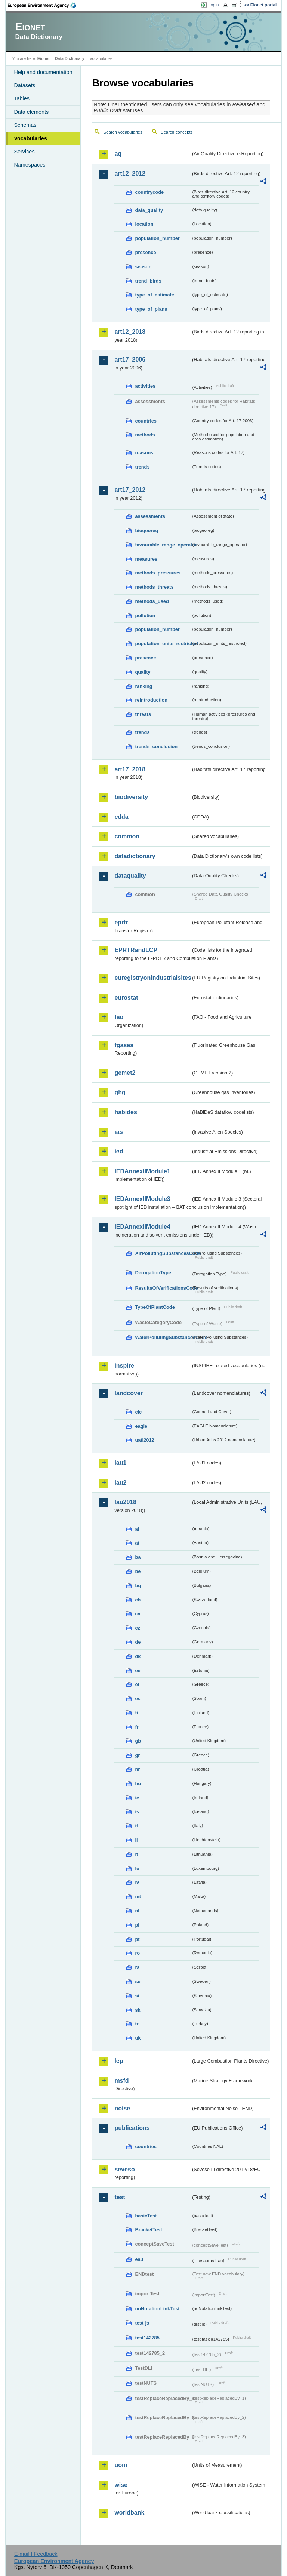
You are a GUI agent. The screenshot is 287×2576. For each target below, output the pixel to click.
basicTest (146, 2216)
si (137, 1996)
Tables (22, 98)
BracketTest (148, 2229)
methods (145, 435)
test (119, 2197)
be (138, 1571)
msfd (121, 2080)
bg (138, 1585)
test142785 (147, 2338)
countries (146, 421)
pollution (145, 615)
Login (213, 5)
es (137, 1698)
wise (120, 2485)
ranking (143, 686)
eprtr (121, 922)
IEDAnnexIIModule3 (142, 1199)
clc (138, 1412)
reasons (144, 452)
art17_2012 (129, 490)
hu (138, 1783)
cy (137, 1613)
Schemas (25, 125)
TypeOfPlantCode (155, 1307)
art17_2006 (129, 359)
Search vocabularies (122, 132)
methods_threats (154, 587)
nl (137, 1911)
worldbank (129, 2512)
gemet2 (124, 1073)
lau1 (120, 1463)
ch (138, 1600)
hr (137, 1769)
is (137, 1811)
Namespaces (29, 165)
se (137, 1981)
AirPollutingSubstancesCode (163, 1253)
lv (137, 1882)
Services (24, 152)
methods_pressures (157, 573)
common (126, 836)
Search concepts (177, 132)
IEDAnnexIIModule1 (142, 1171)
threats (143, 714)
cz (137, 1628)
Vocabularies (30, 138)
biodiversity (131, 797)
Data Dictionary (69, 58)
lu (137, 1868)
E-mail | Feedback (36, 2554)
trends (142, 467)
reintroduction (151, 700)
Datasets (24, 85)
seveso (124, 2169)
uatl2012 (144, 1440)
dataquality (130, 875)
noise (122, 2108)
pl (137, 1925)
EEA (44, 5)
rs (137, 1967)
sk (137, 2010)
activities (145, 386)
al (137, 1529)
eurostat (126, 997)
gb (138, 1741)
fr (136, 1727)
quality (142, 672)
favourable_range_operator (163, 545)
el (137, 1684)
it (136, 1826)
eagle (141, 1426)
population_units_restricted (163, 643)
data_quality (149, 210)
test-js (142, 2323)
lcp (118, 2061)
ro (137, 1953)
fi (136, 1713)
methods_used (152, 601)
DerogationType (153, 1272)
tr (136, 2024)
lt (136, 1854)
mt (138, 1896)
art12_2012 (129, 173)
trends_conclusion (156, 746)
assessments (150, 516)
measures (146, 559)
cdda (121, 817)
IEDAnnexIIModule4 (142, 1226)
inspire (124, 1365)
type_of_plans (151, 309)
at (137, 1543)
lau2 (120, 1482)
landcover (128, 1393)
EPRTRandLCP (135, 950)
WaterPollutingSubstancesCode (163, 1337)
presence (145, 252)
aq (117, 153)
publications (131, 2128)
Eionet (43, 58)
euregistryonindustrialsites (152, 978)
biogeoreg (146, 530)
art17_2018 (129, 769)
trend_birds (148, 281)
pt (137, 1939)
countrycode (149, 192)
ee (137, 1670)
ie (137, 1798)
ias (118, 1132)
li (136, 1840)
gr (137, 1755)
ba (138, 1557)
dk (138, 1656)
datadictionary (134, 856)
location (144, 224)
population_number (157, 238)
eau (139, 2259)
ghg (119, 1092)
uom (120, 2465)
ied (118, 1151)
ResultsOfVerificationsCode (163, 1288)
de (138, 1642)
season (143, 266)
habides (125, 1112)
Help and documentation (43, 72)
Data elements (31, 112)
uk (138, 2038)
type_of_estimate (154, 295)
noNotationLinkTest (157, 2308)
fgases (123, 1045)
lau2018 (125, 1502)
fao (118, 1017)
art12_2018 (129, 332)
